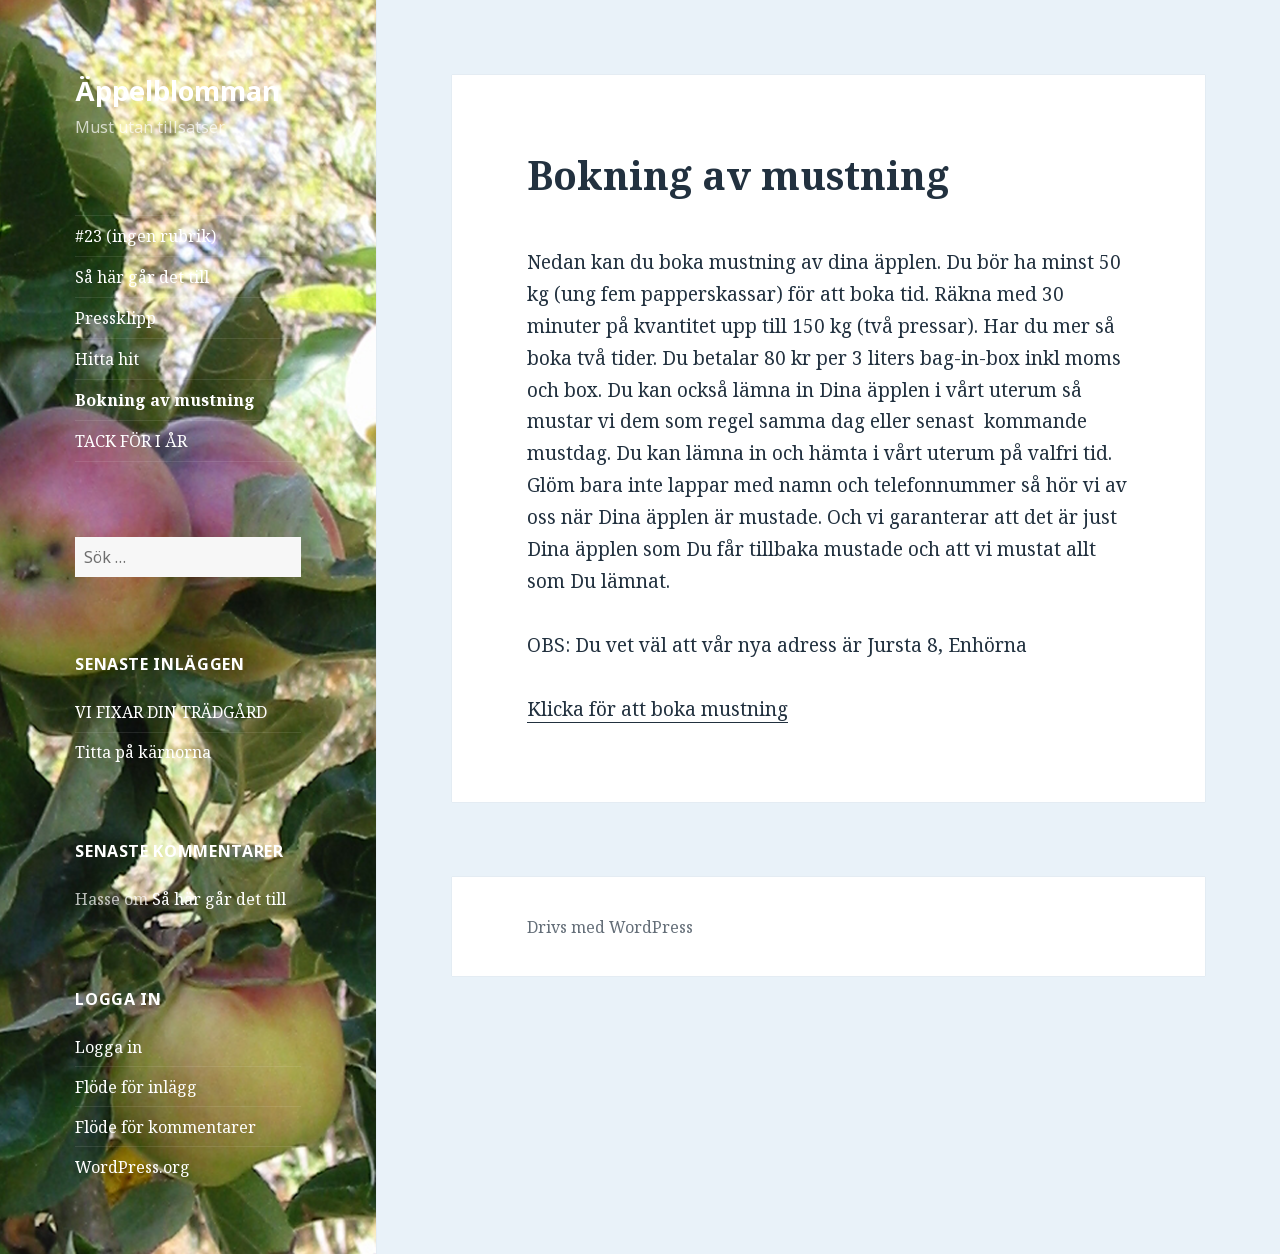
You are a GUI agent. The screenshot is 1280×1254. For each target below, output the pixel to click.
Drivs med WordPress (610, 927)
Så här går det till (142, 277)
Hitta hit (107, 359)
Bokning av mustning (165, 400)
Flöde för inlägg (136, 1087)
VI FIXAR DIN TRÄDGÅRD (171, 712)
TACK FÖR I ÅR (131, 441)
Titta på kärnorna (143, 752)
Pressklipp (115, 318)
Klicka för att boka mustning (657, 709)
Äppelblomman (177, 90)
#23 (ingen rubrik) (145, 236)
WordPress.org (132, 1167)
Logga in (108, 1047)
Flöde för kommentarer (165, 1127)
